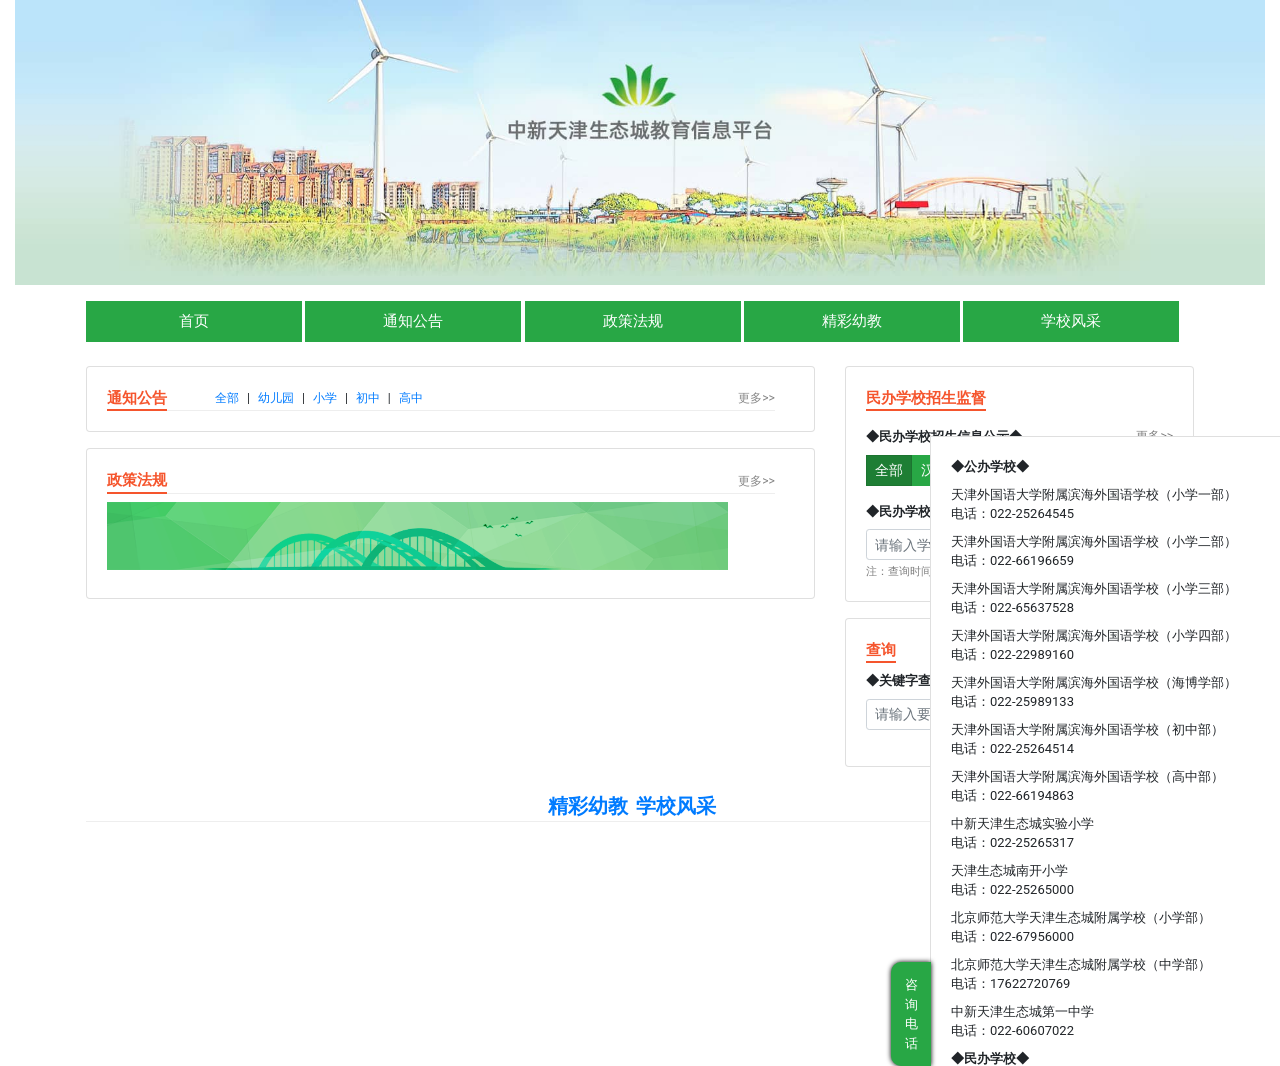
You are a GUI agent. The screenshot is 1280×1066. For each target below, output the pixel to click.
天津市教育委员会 (522, 919)
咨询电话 (911, 1014)
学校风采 (1071, 321)
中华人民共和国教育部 (340, 919)
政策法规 (633, 321)
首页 (194, 321)
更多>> (756, 398)
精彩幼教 (852, 321)
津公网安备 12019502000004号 (785, 945)
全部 (889, 470)
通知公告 (413, 321)
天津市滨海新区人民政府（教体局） (758, 919)
